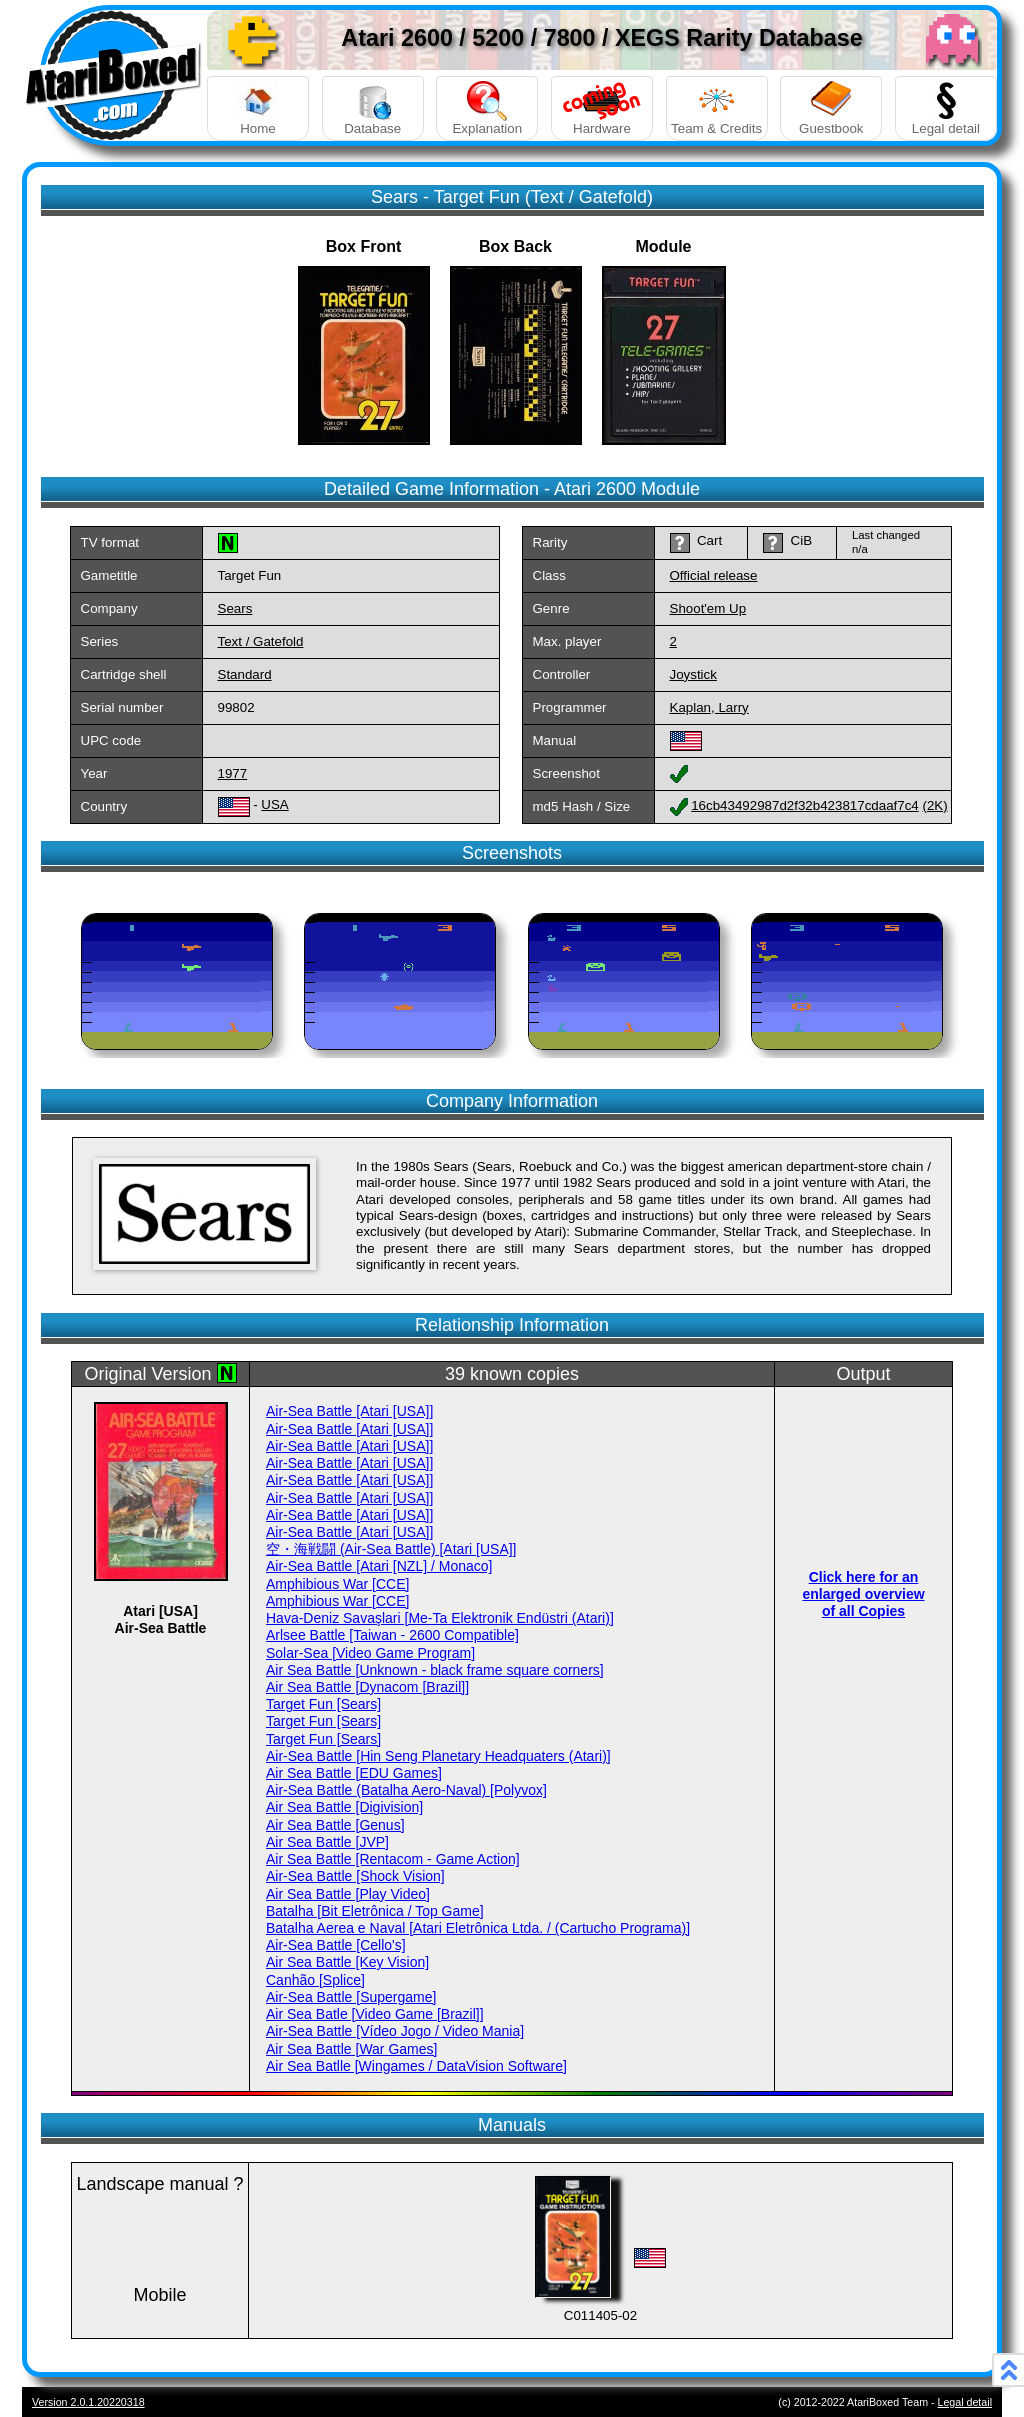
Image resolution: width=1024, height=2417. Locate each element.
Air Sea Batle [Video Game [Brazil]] (375, 2014)
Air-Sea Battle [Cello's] (336, 1945)
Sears (235, 608)
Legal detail (946, 108)
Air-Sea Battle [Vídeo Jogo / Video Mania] (395, 2031)
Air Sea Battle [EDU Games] (354, 1773)
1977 (233, 773)
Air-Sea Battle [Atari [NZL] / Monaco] (379, 1566)
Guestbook (831, 108)
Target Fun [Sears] (323, 1704)
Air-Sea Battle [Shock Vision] (355, 1876)
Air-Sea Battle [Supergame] (351, 1997)
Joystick (693, 674)
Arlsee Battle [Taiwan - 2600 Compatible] (392, 1635)
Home (258, 108)
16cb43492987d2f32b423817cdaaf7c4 (805, 805)
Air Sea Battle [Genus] (335, 1825)
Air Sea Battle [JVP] (327, 1842)
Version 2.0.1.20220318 (88, 2402)
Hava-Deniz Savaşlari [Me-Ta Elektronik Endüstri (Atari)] (440, 1618)
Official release (714, 575)
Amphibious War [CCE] (337, 1584)
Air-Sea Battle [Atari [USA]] (349, 1411)
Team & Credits (717, 108)
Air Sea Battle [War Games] (351, 2049)
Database (373, 108)
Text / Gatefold (261, 641)
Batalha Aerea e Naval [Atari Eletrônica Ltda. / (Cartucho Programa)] (478, 1928)
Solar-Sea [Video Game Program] (370, 1653)
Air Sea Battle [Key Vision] (347, 1962)
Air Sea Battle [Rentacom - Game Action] (393, 1859)
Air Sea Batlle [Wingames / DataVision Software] (416, 2066)
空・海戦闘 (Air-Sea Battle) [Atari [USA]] (391, 1549)
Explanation (487, 108)
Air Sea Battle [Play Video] (348, 1894)
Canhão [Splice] (315, 1980)
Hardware (602, 108)
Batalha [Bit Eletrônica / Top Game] (375, 1911)
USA (274, 804)
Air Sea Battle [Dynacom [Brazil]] (367, 1687)
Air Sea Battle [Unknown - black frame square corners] (435, 1670)
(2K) (934, 805)
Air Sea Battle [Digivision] (344, 1807)
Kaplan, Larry (709, 707)
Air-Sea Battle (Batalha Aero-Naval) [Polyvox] (406, 1790)
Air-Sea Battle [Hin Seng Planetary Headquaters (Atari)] (438, 1756)
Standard (245, 674)
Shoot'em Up (708, 608)
